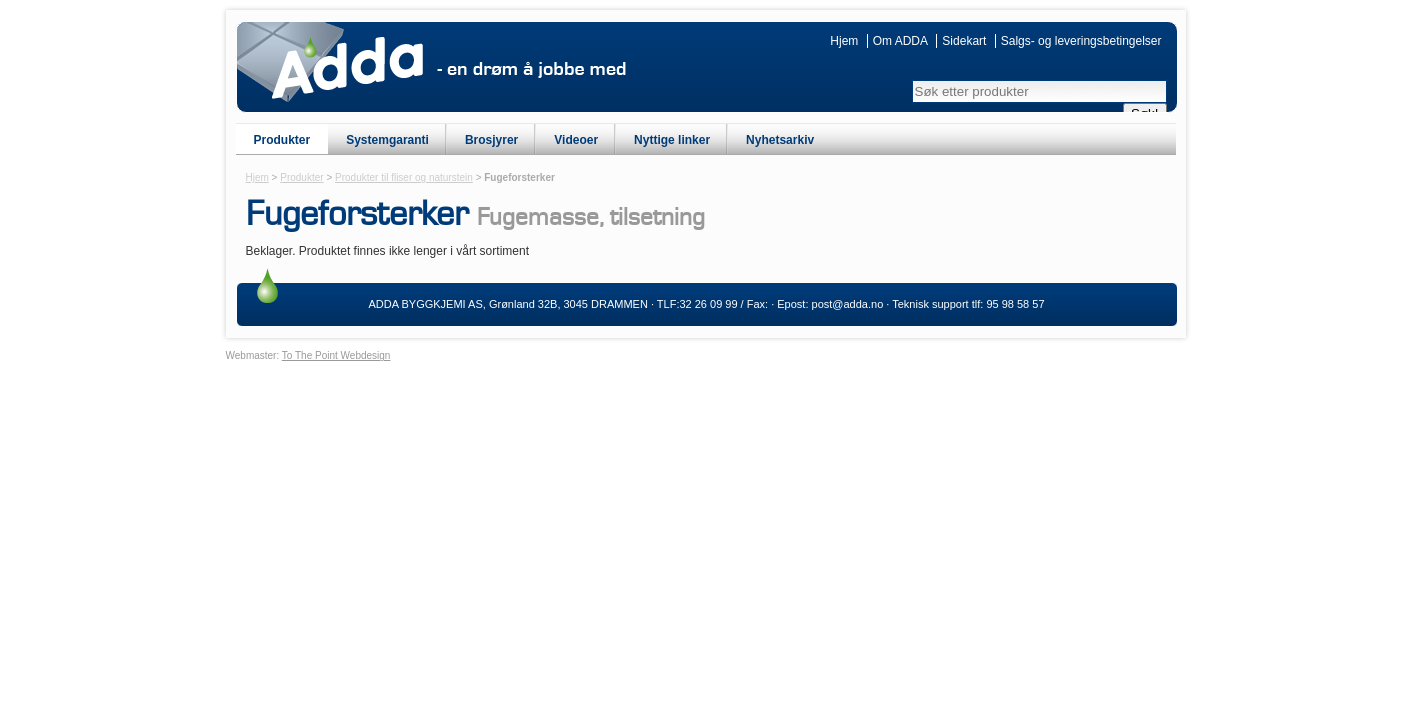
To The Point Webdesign (336, 355)
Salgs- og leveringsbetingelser (1081, 41)
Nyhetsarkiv (780, 140)
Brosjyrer (491, 140)
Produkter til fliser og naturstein (404, 177)
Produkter (282, 140)
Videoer (576, 140)
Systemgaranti (387, 140)
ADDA (347, 68)
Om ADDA (900, 41)
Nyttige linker (672, 140)
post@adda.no (848, 304)
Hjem (844, 41)
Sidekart (964, 41)
